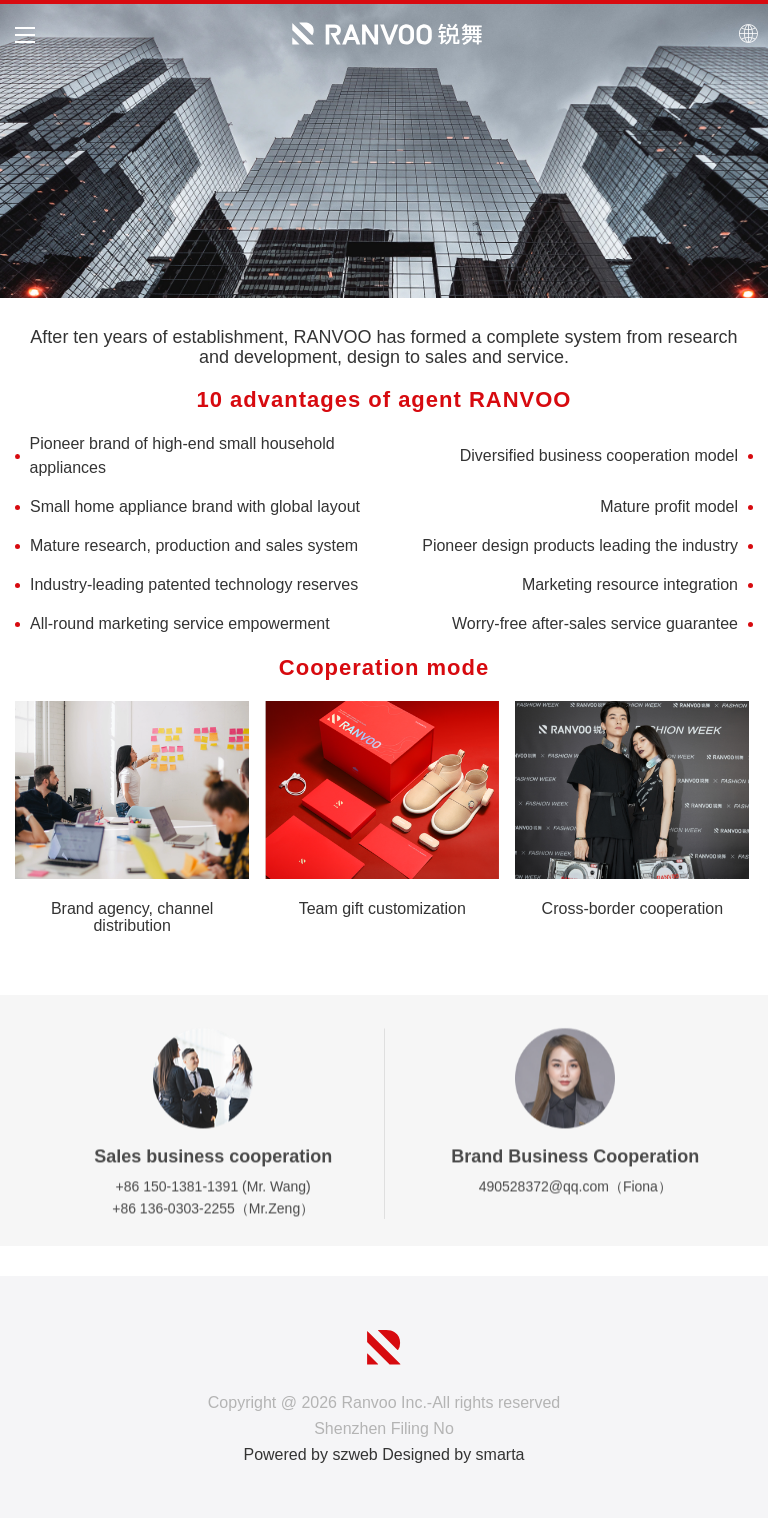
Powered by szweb (310, 1454)
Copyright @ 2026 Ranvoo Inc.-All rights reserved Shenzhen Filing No (384, 1415)
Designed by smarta (453, 1454)
